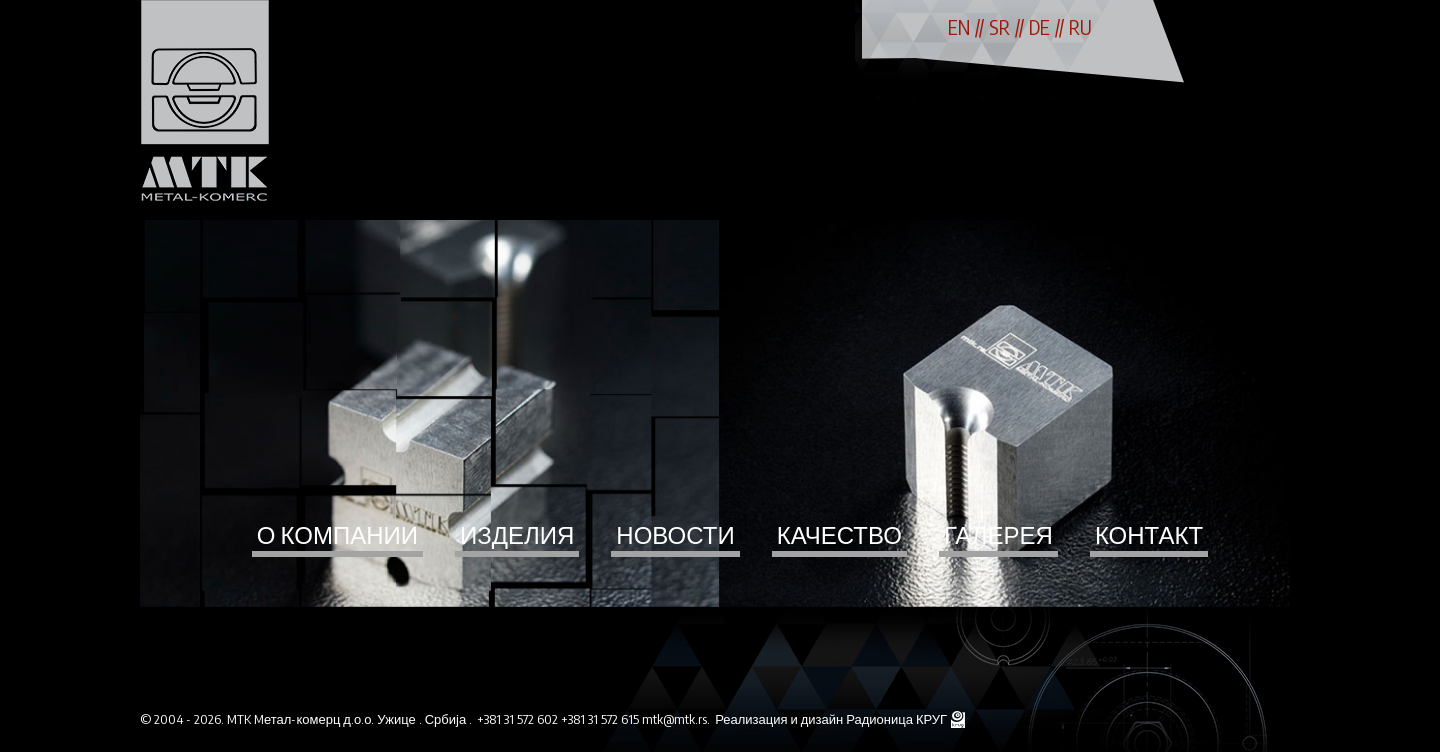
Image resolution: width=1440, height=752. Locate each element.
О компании (337, 534)
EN (959, 26)
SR (999, 26)
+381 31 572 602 (519, 719)
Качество (839, 534)
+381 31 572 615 (601, 719)
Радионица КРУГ (898, 719)
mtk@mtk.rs (674, 719)
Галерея (998, 534)
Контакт (1149, 534)
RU (1080, 26)
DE (1039, 26)
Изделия (517, 534)
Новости (675, 534)
